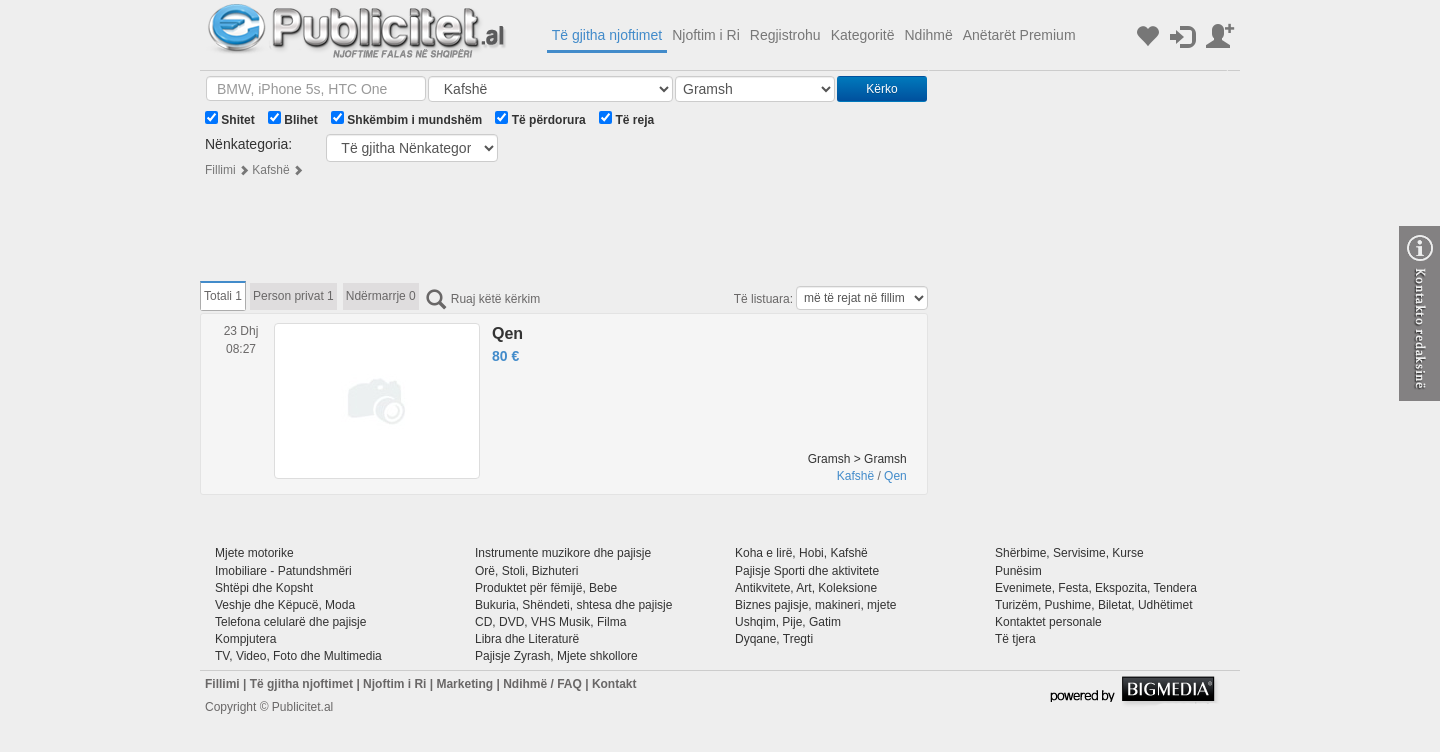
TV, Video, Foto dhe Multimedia (298, 656)
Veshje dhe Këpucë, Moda (285, 605)
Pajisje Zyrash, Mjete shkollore (556, 656)
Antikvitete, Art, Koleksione (806, 588)
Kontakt (614, 684)
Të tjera (1015, 639)
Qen (507, 333)
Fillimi (220, 170)
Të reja (626, 119)
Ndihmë (928, 35)
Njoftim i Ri (706, 35)
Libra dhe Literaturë (527, 639)
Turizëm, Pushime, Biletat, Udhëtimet (1094, 605)
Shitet (230, 119)
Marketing (464, 684)
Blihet (293, 119)
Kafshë (270, 170)
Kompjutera (245, 639)
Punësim (1018, 571)
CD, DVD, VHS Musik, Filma (550, 622)
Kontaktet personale (1048, 622)
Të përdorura (540, 119)
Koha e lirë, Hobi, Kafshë (801, 553)
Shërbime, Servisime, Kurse (1069, 553)
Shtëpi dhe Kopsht (264, 588)
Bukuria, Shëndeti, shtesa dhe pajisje (573, 605)
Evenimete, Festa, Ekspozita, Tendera (1096, 588)
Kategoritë (863, 35)
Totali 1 (223, 296)
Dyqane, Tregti (774, 639)
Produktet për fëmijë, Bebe (546, 588)
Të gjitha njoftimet (607, 35)
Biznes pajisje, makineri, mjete (815, 605)
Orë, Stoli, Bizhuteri (526, 571)
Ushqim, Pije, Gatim (788, 622)
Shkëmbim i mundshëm (406, 119)
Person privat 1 (293, 296)
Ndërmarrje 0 (381, 296)
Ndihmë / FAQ (542, 684)
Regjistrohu (785, 35)
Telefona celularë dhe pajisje (290, 622)
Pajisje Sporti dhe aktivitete (807, 571)
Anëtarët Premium (1019, 35)
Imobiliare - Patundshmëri (283, 571)
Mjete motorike (254, 553)
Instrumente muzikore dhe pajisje (563, 553)
